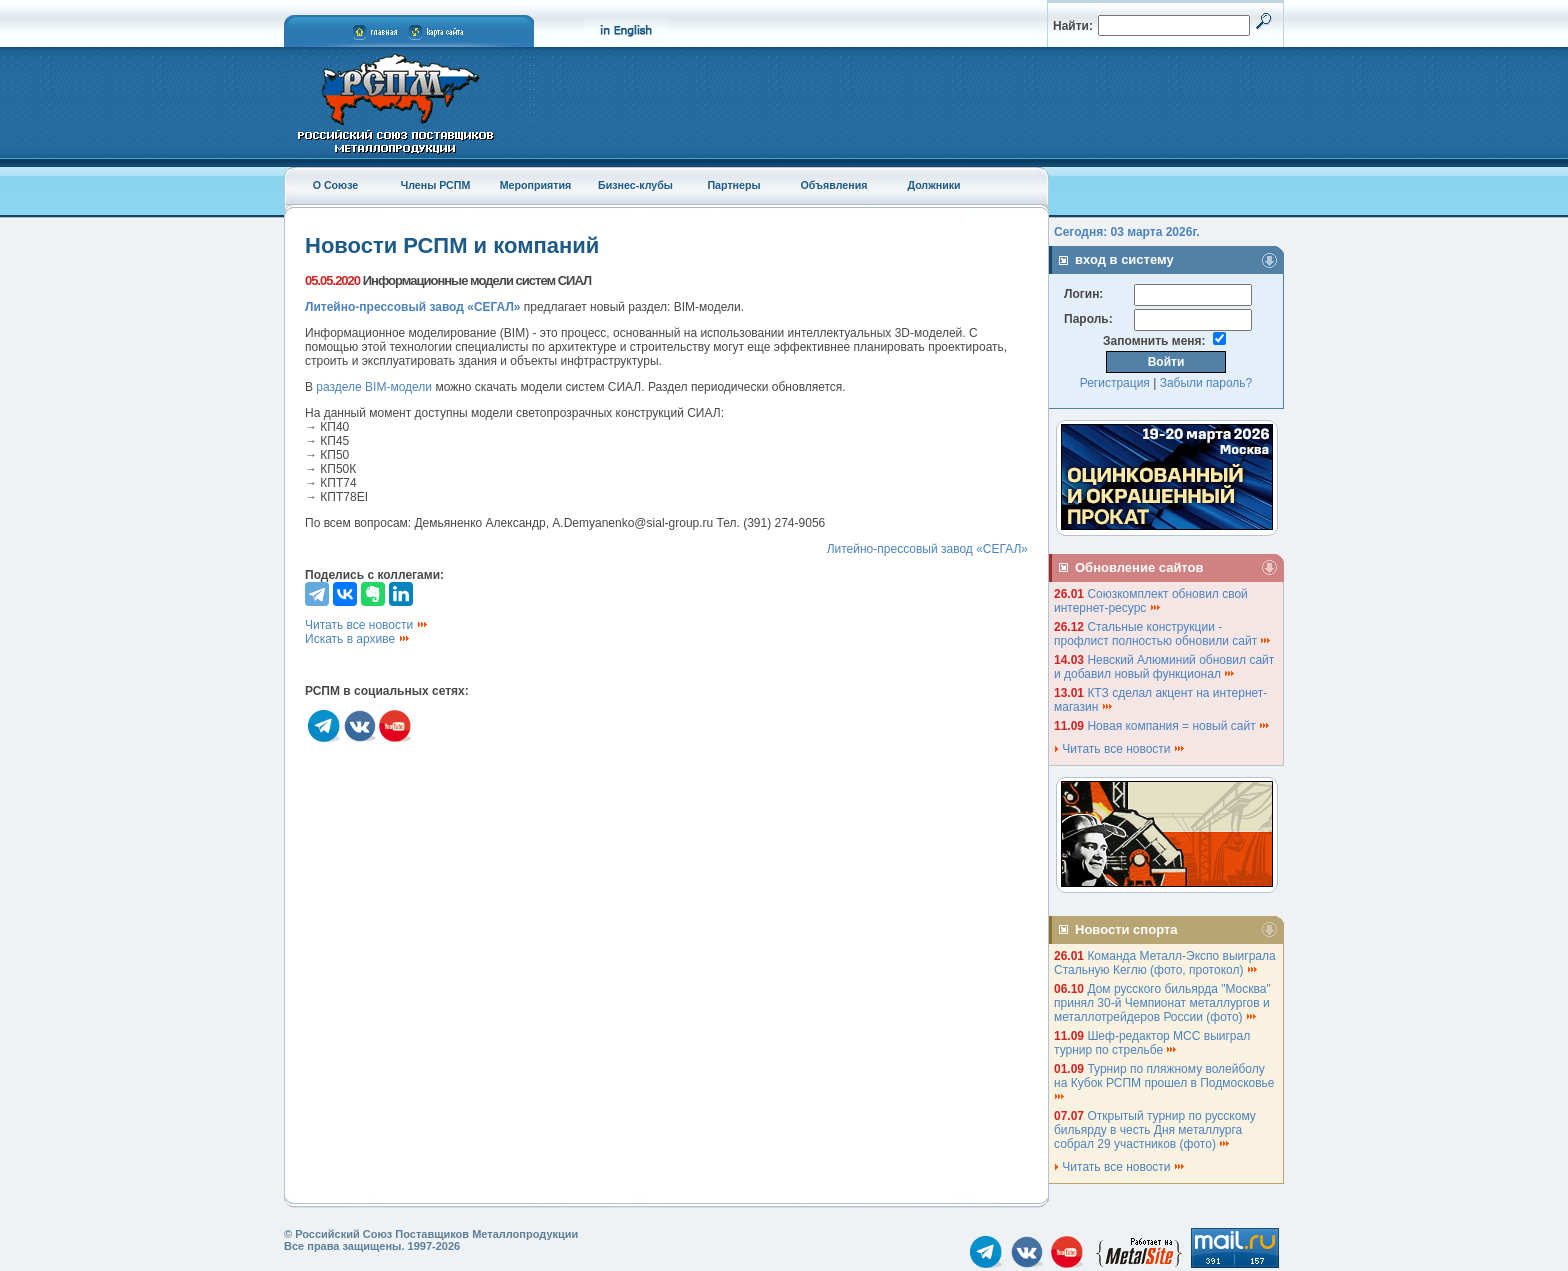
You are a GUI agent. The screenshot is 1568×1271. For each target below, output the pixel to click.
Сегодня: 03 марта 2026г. (1127, 232)
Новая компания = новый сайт (1179, 726)
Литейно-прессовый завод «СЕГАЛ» (927, 549)
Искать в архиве (358, 639)
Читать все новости (367, 625)
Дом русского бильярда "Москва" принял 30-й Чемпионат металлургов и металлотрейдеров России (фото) (1162, 1003)
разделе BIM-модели (374, 387)
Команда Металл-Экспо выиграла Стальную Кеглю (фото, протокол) (1165, 963)
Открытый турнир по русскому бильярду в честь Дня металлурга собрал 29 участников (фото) (1155, 1130)
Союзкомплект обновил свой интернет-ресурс (1151, 601)
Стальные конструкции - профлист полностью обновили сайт (1163, 634)
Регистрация (1115, 383)
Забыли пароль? (1206, 383)
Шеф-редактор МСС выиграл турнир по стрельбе (1152, 1043)
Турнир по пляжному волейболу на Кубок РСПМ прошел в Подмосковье (1166, 1081)
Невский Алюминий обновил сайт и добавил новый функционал (1164, 667)
